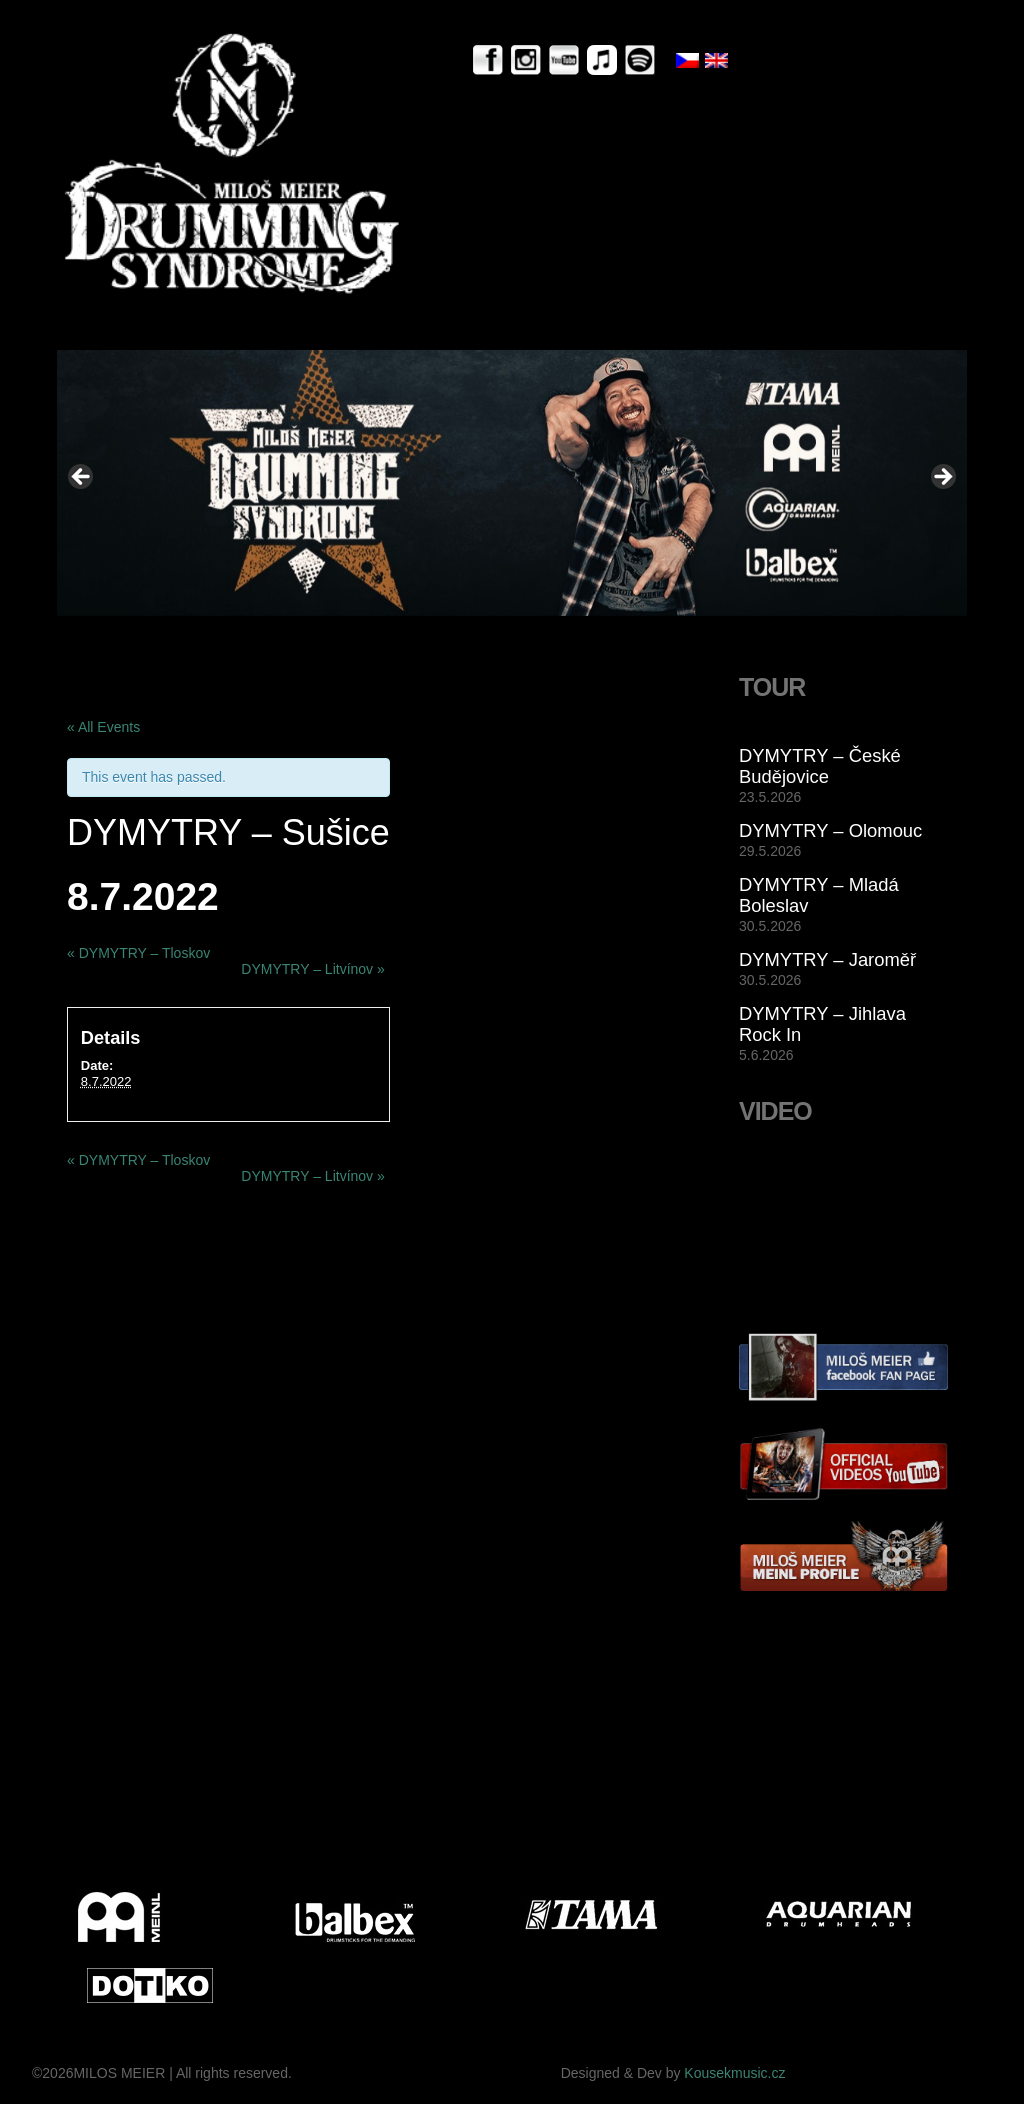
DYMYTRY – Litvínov (312, 969)
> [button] (942, 478)
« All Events (103, 727)
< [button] (82, 478)
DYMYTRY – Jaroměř (827, 959)
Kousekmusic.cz (734, 2073)
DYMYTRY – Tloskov (138, 953)
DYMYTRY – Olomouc (830, 830)
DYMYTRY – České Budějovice (820, 766)
